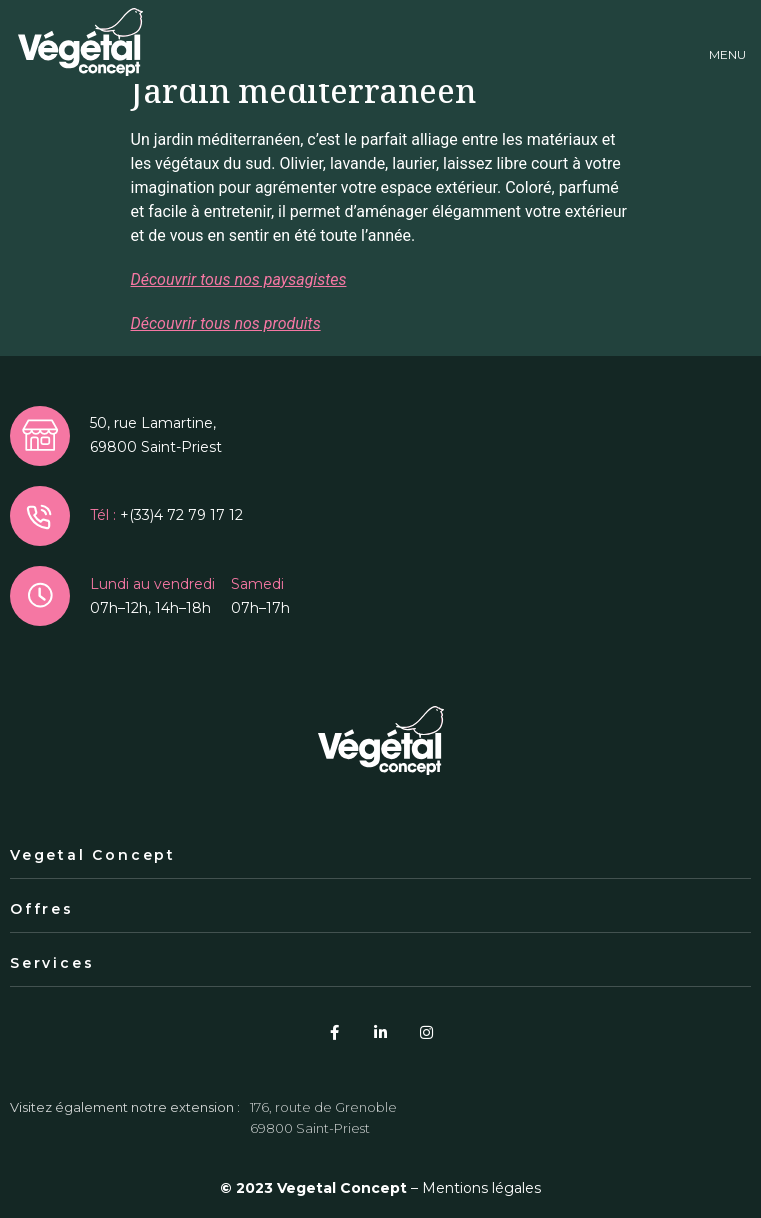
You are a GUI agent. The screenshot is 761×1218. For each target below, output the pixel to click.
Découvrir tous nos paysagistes (239, 279)
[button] (727, 42)
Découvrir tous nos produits (226, 323)
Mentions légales (481, 1188)
